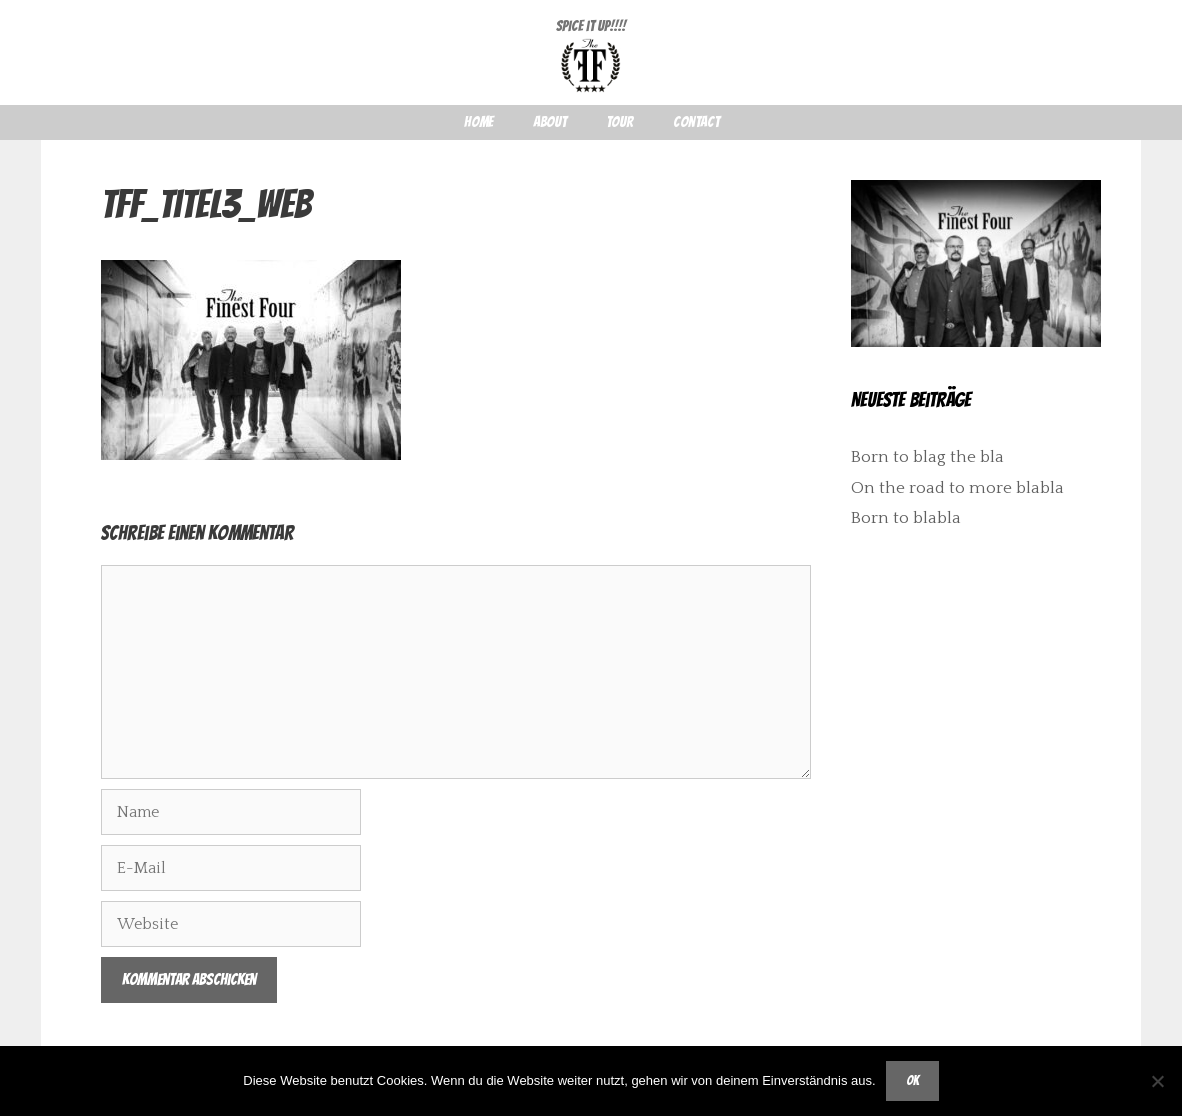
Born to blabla (906, 518)
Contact (696, 122)
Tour (619, 122)
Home (478, 122)
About (549, 122)
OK (912, 1080)
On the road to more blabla (957, 488)
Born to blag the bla (927, 457)
